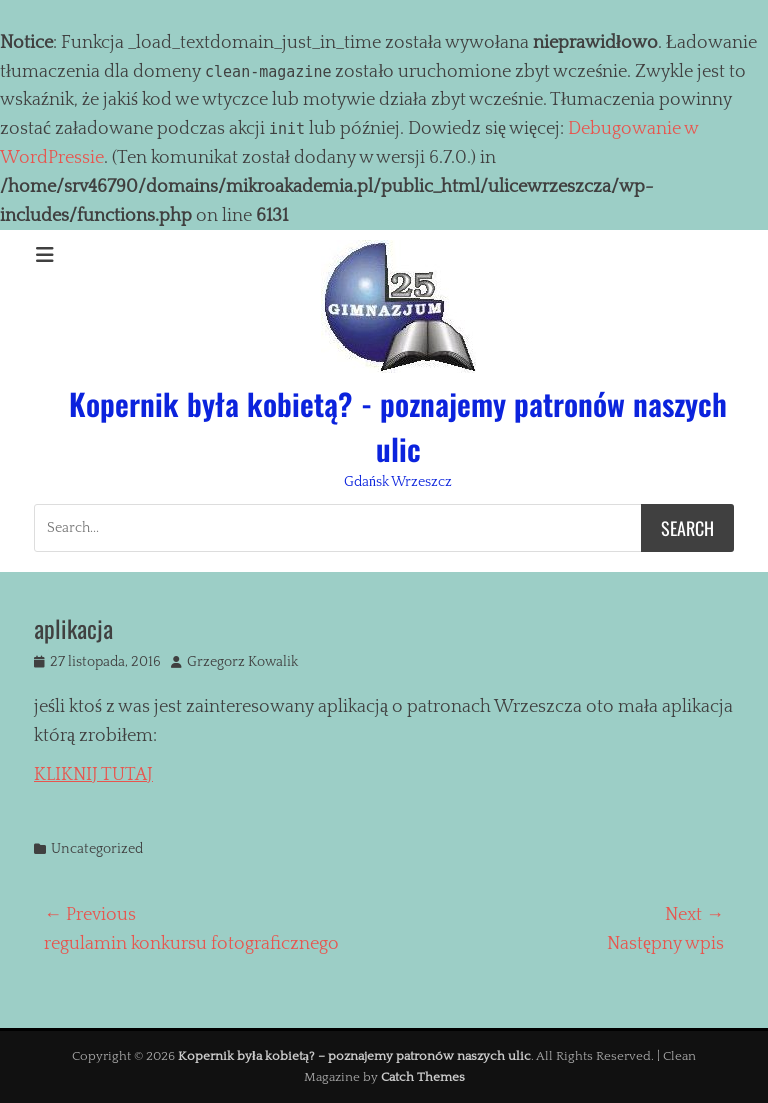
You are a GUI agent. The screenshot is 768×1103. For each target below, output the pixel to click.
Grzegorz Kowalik (242, 662)
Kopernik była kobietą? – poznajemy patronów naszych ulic (354, 1056)
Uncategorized (97, 849)
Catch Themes (423, 1077)
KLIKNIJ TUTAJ (93, 775)
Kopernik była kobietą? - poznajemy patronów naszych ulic (398, 426)
